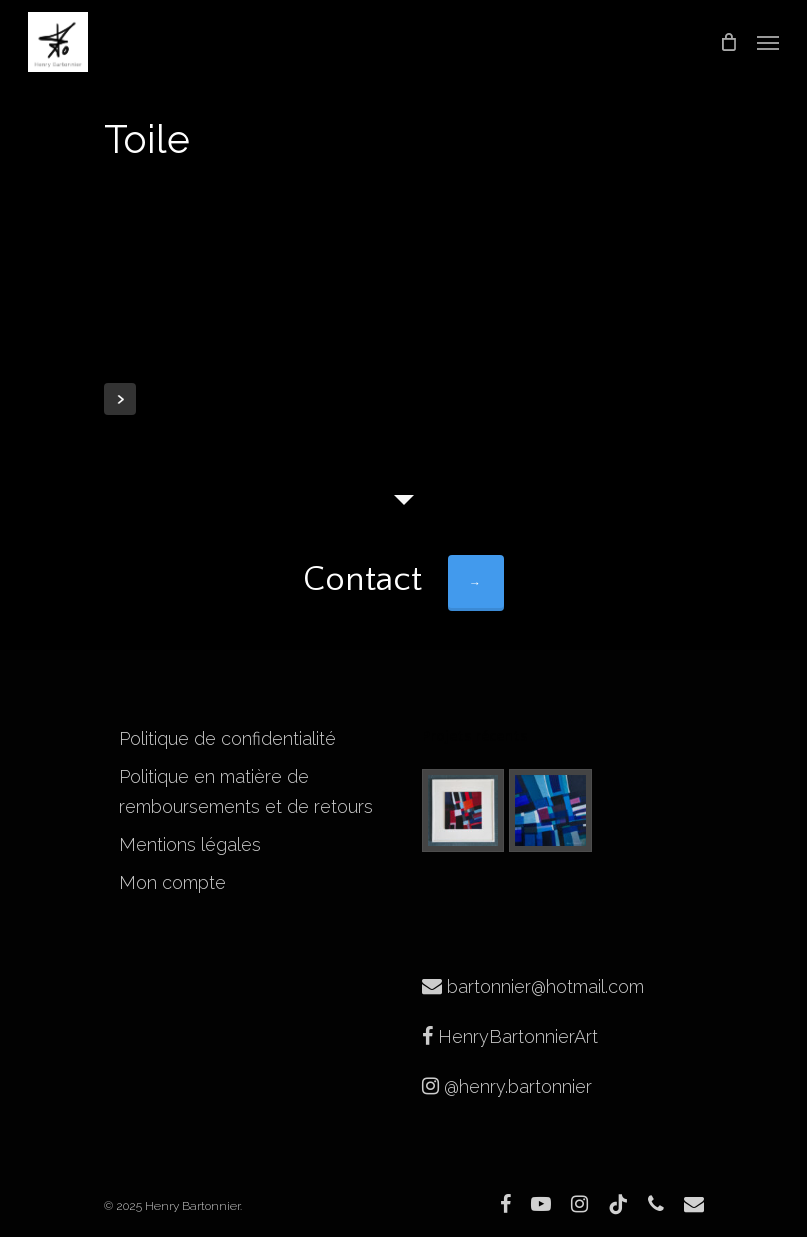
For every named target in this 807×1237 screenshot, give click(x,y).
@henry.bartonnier (507, 1086)
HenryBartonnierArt (510, 1036)
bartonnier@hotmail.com (533, 986)
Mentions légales (190, 844)
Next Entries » (120, 399)
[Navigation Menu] (768, 42)
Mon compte (172, 882)
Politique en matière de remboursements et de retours (246, 791)
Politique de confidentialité (227, 738)
